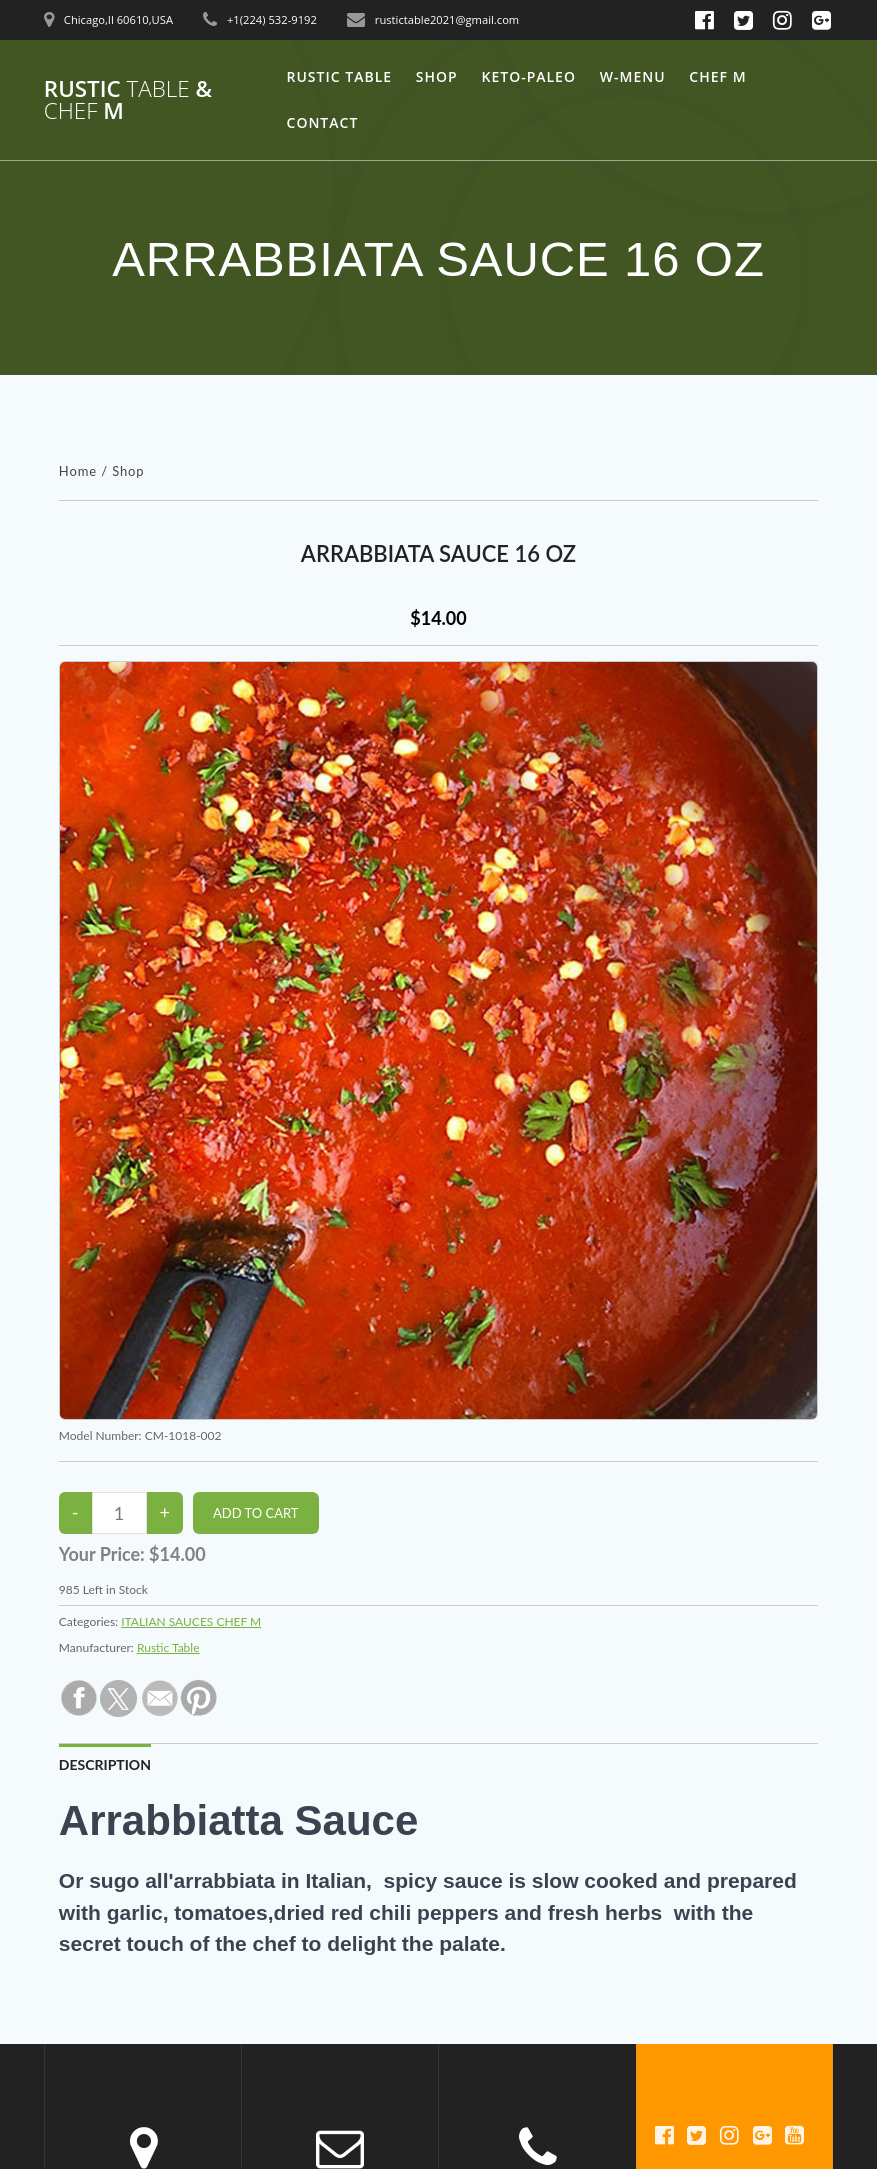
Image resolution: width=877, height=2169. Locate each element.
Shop (437, 76)
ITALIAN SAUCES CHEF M (191, 1621)
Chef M (717, 76)
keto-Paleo (528, 76)
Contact (323, 122)
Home (78, 471)
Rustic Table (340, 76)
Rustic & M (128, 100)
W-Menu (633, 76)
